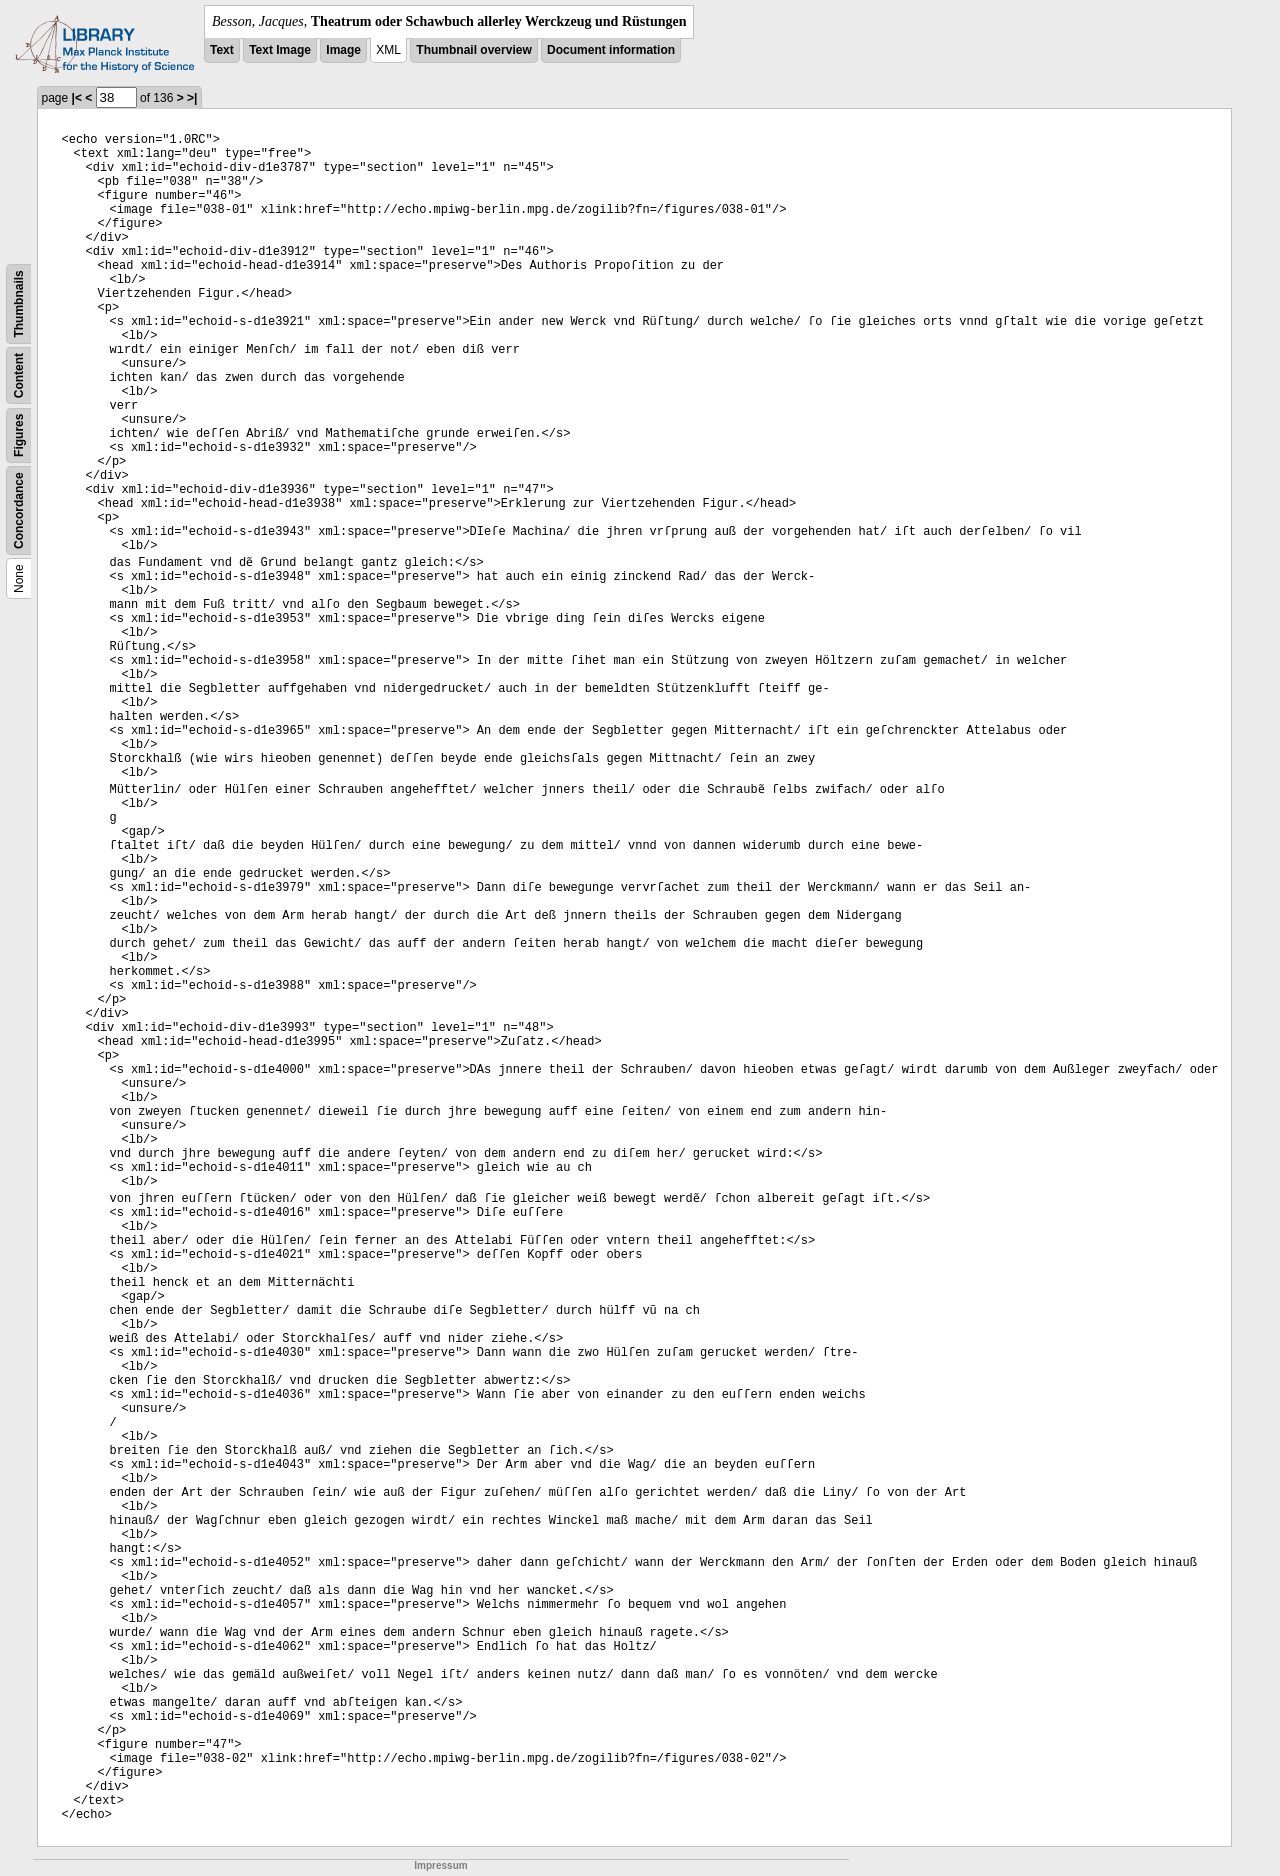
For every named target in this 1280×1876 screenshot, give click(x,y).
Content (19, 375)
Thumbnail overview (473, 50)
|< (77, 98)
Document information (611, 50)
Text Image (280, 50)
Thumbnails (19, 303)
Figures (19, 435)
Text (222, 50)
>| (192, 98)
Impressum (440, 1865)
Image (343, 50)
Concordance (19, 510)
